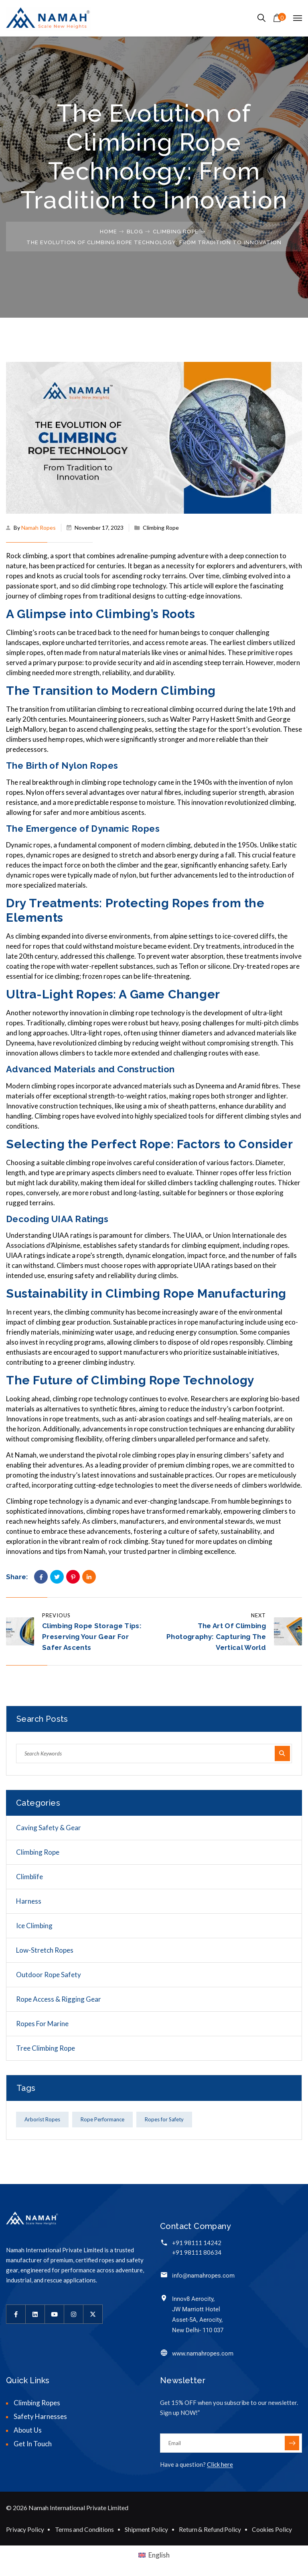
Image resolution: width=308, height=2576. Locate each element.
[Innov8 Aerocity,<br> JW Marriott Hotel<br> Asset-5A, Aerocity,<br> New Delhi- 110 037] (164, 2298)
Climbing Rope (176, 232)
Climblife (29, 1876)
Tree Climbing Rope (45, 2048)
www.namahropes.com (202, 2353)
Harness (28, 1901)
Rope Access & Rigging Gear (58, 1999)
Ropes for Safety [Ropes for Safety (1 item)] (164, 2119)
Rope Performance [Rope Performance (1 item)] (102, 2119)
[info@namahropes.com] (164, 2274)
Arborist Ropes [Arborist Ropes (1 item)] (42, 2119)
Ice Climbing (34, 1925)
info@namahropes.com (203, 2275)
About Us (28, 2430)
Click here (220, 2464)
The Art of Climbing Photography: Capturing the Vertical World (216, 1636)
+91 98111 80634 (196, 2252)
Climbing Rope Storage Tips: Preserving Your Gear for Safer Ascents (92, 1636)
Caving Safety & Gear (48, 1827)
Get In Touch (33, 2443)
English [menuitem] (159, 2555)
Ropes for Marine (42, 2023)
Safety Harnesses (40, 2416)
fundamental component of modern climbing (124, 845)
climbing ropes (53, 1086)
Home (108, 232)
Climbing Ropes (37, 2402)
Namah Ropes (38, 527)
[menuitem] (154, 2555)
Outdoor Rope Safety (48, 1974)
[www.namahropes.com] (164, 2352)
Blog (135, 232)
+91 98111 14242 (196, 2242)
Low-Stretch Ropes (44, 1950)
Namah (94, 1551)
